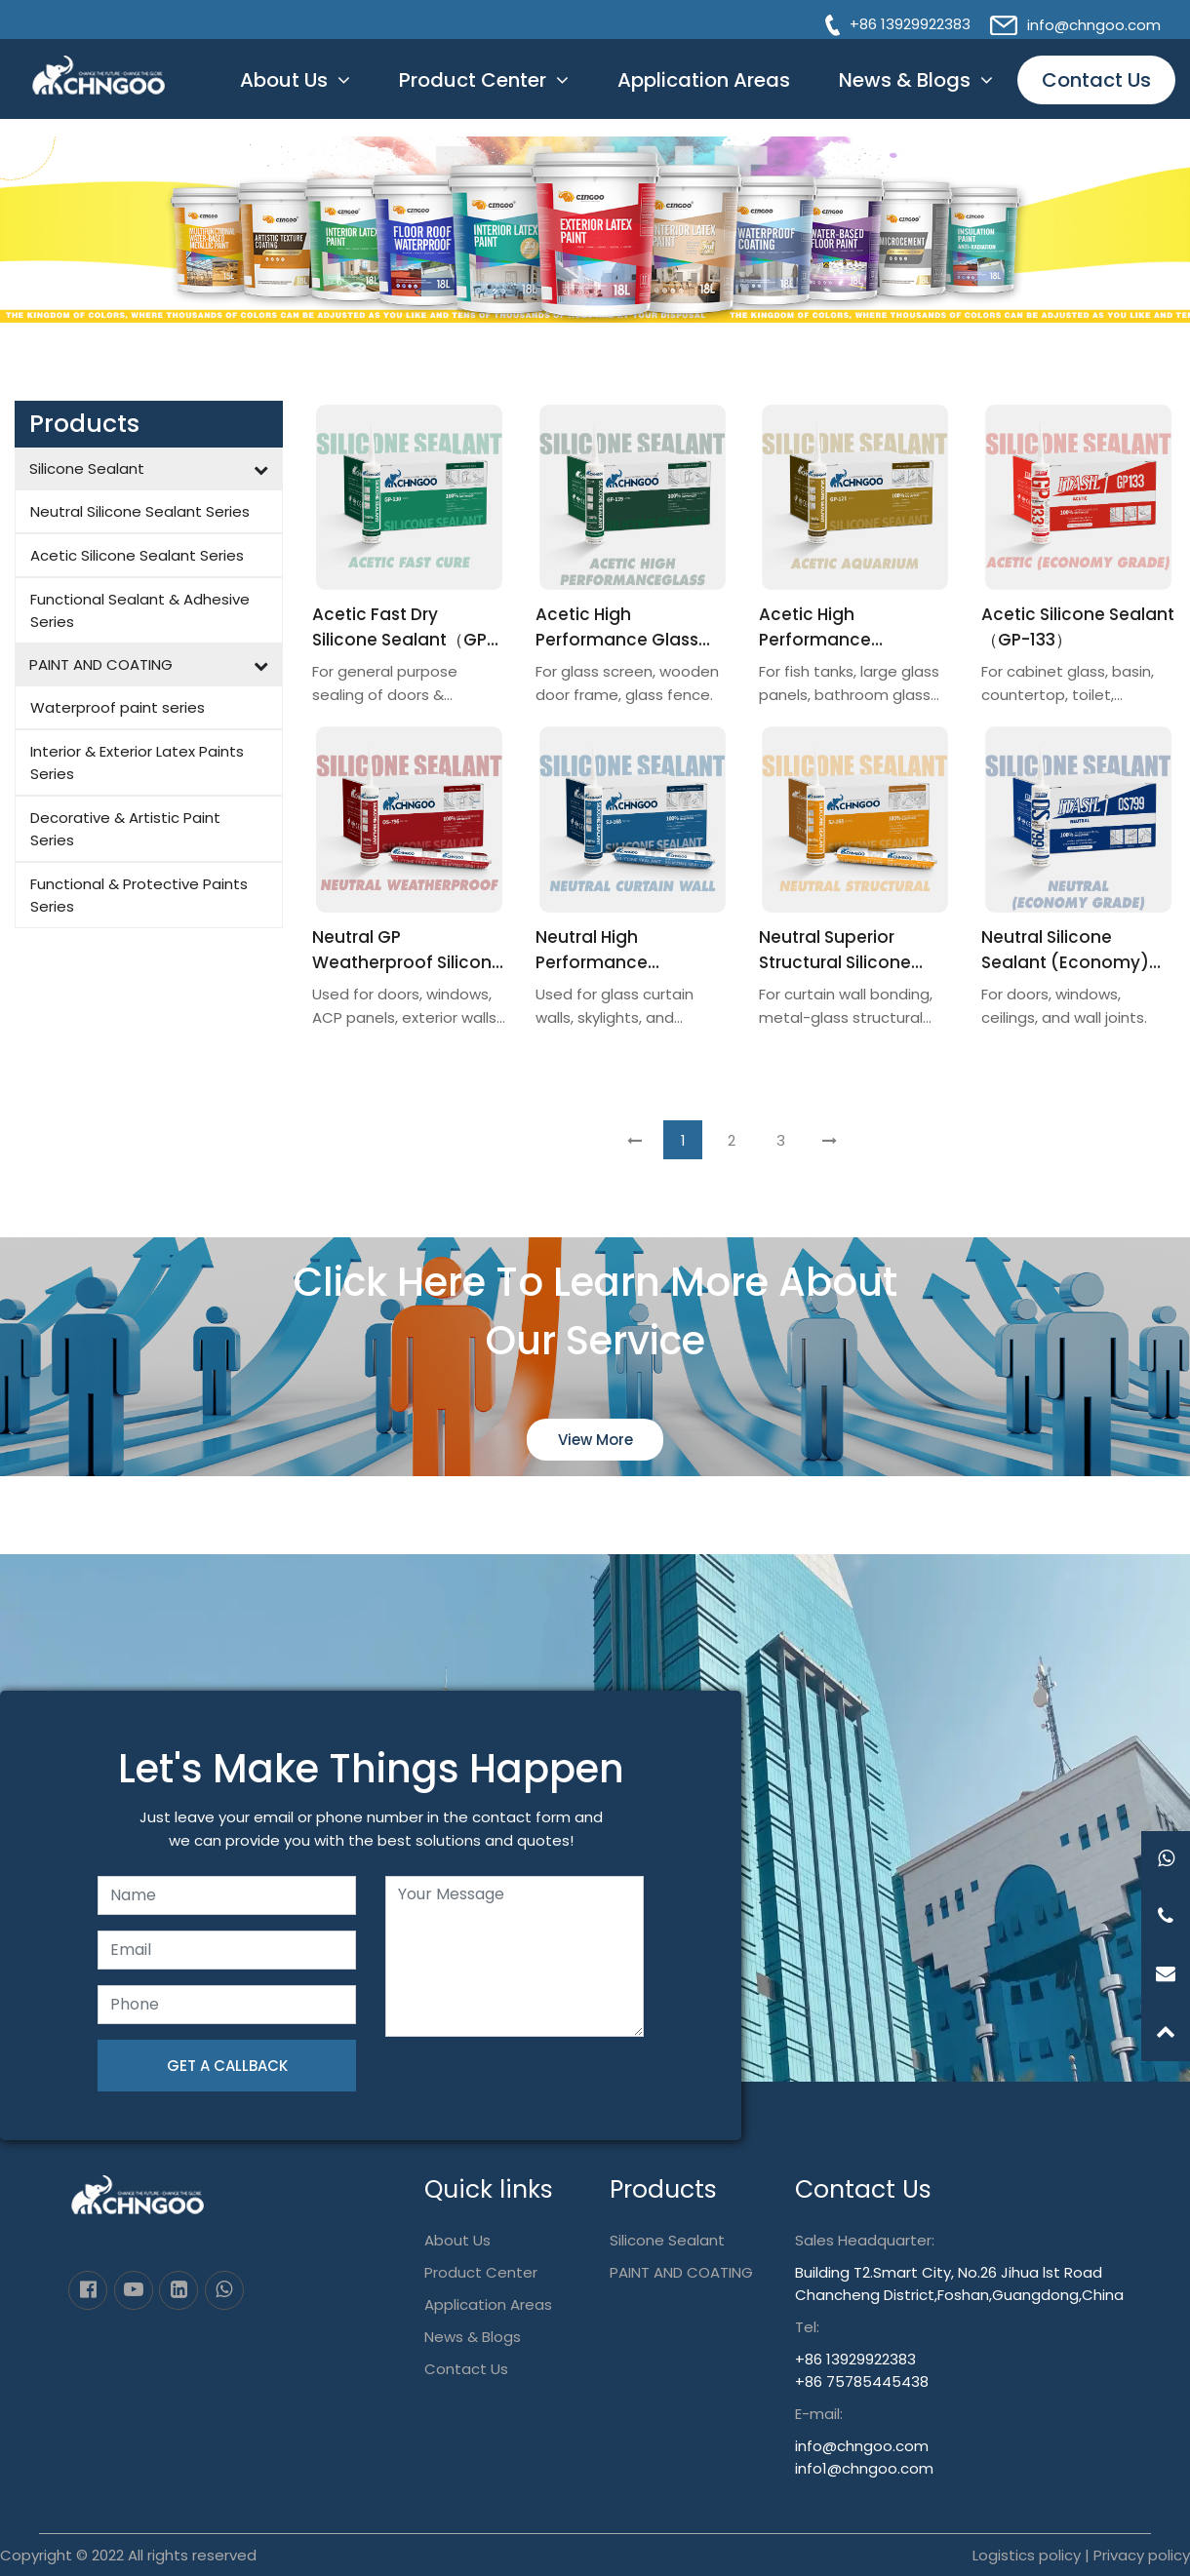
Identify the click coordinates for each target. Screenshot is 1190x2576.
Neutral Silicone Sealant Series (140, 511)
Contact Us (1096, 92)
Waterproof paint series (117, 707)
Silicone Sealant (86, 468)
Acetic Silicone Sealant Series (137, 555)
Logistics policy (1026, 2555)
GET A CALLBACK (227, 2065)
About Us (284, 92)
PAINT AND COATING (101, 664)
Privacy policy (1141, 2555)
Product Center (472, 92)
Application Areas (703, 92)
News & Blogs (905, 92)
